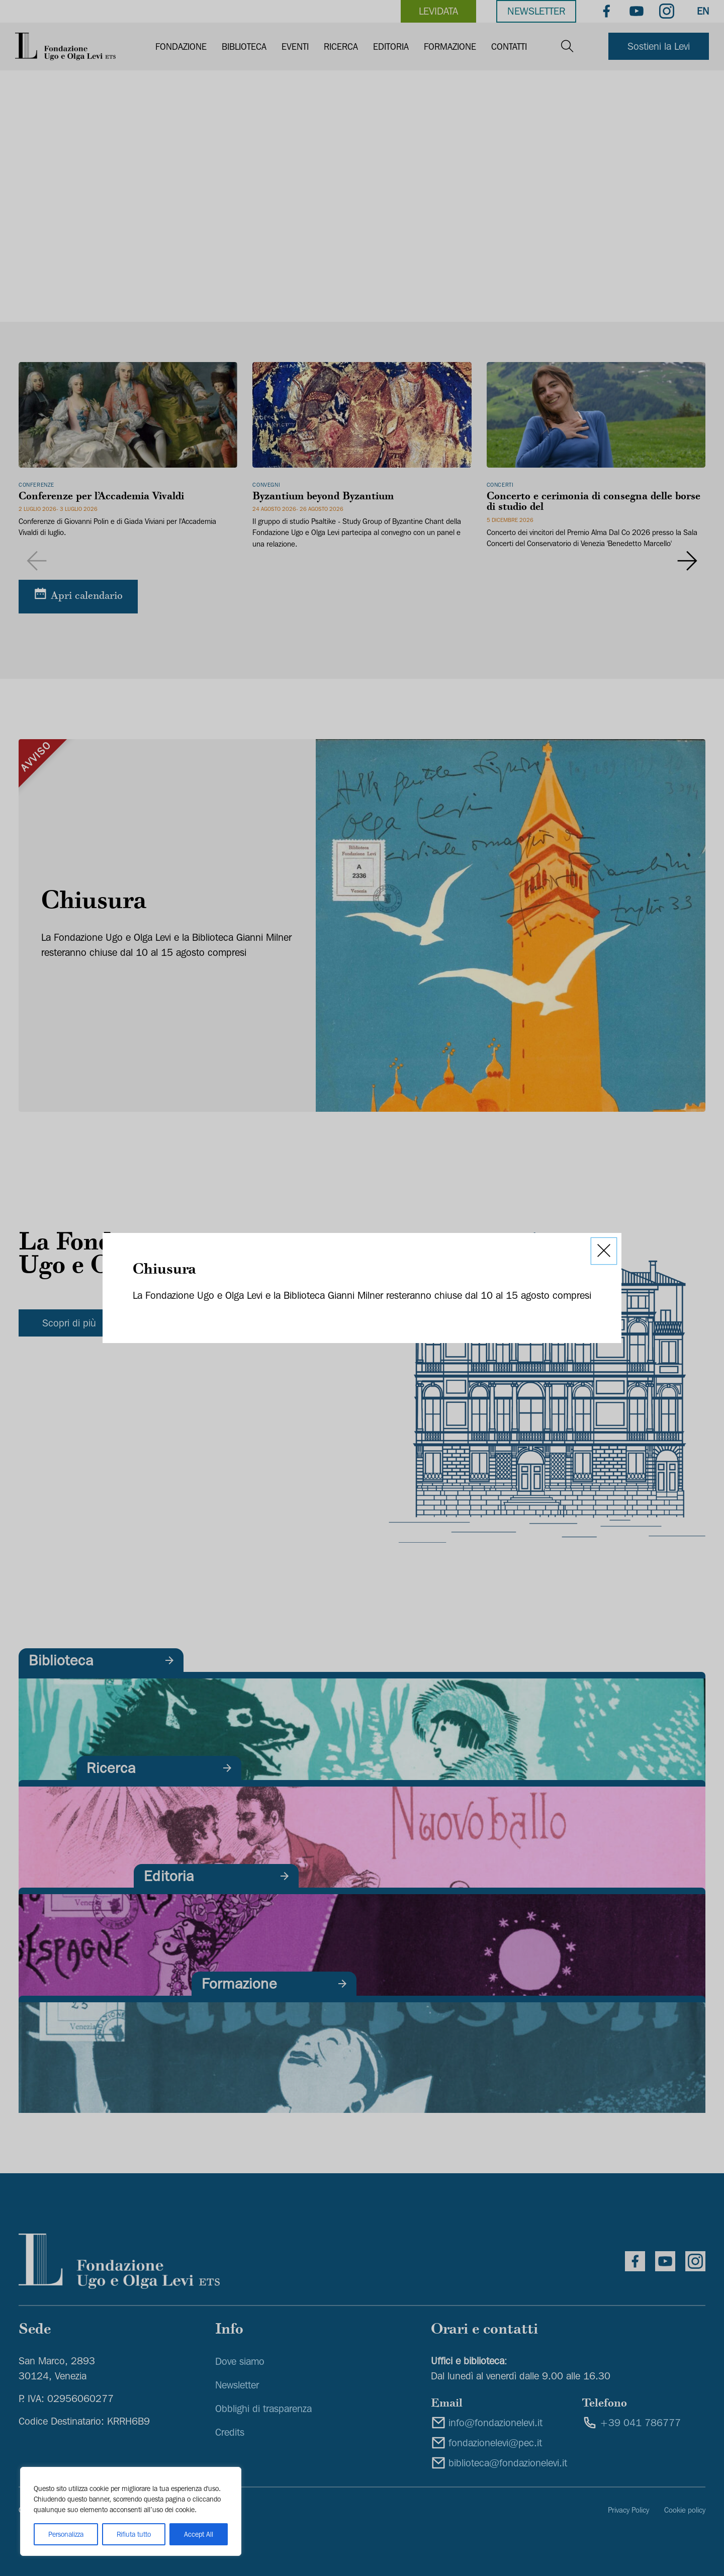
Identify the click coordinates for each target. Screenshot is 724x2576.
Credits (229, 2432)
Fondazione (181, 46)
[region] (130, 2511)
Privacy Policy (628, 2510)
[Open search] (567, 46)
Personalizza (65, 2534)
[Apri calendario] (78, 596)
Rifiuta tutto (134, 2534)
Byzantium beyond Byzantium (323, 497)
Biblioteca (244, 46)
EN (703, 11)
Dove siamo (239, 2361)
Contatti (509, 46)
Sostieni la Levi (658, 46)
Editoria (391, 46)
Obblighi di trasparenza (263, 2409)
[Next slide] (687, 561)
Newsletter (536, 11)
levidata (438, 11)
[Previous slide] (36, 561)
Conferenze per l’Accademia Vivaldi (101, 497)
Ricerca (341, 46)
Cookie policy (684, 2510)
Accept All (198, 2534)
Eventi (295, 46)
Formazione (450, 46)
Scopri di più (69, 1323)
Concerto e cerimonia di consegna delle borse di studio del (593, 502)
